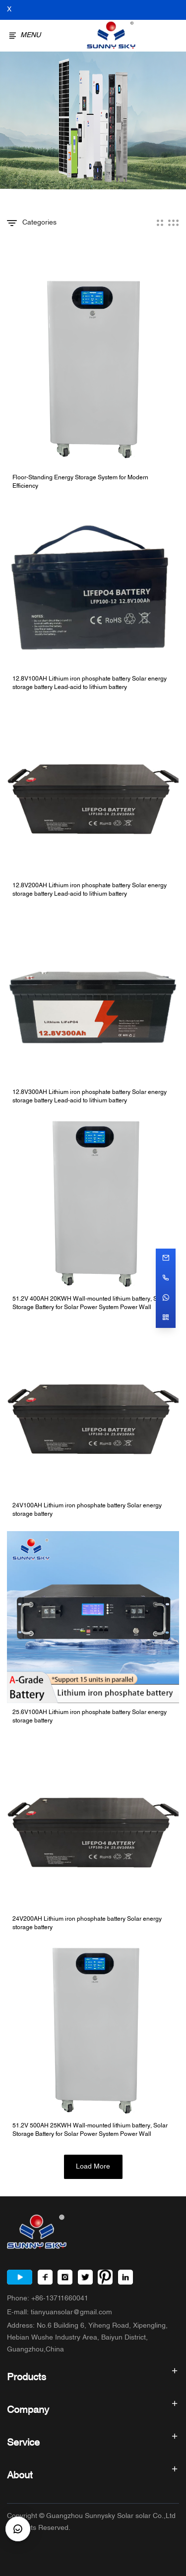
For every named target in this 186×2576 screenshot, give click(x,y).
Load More (93, 2167)
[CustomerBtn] (17, 2529)
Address (87, 2338)
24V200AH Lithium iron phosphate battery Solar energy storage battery (87, 1923)
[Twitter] (85, 2277)
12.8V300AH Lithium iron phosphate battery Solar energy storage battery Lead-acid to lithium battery (89, 1096)
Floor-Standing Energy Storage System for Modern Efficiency (80, 482)
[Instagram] (65, 2277)
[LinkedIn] (125, 2277)
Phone (47, 2298)
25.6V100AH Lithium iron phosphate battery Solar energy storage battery (89, 1717)
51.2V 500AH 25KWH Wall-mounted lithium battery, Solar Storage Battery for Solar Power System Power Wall (90, 2130)
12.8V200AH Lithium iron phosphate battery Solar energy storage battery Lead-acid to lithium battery (89, 890)
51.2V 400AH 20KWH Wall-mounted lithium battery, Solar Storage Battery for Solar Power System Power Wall (90, 1303)
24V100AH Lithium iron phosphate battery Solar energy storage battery (87, 1510)
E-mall (59, 2312)
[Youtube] (19, 2277)
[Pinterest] (105, 2277)
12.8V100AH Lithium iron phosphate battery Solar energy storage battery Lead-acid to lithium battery (89, 683)
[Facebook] (45, 2277)
